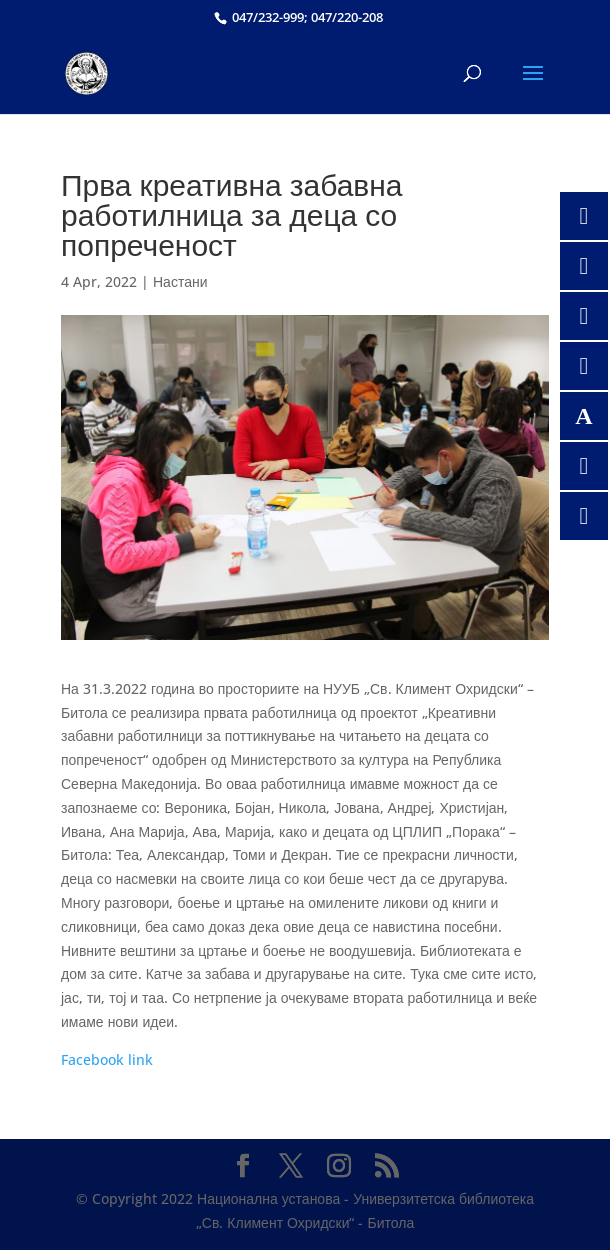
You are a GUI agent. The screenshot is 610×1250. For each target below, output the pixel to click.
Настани (180, 281)
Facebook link (107, 1059)
